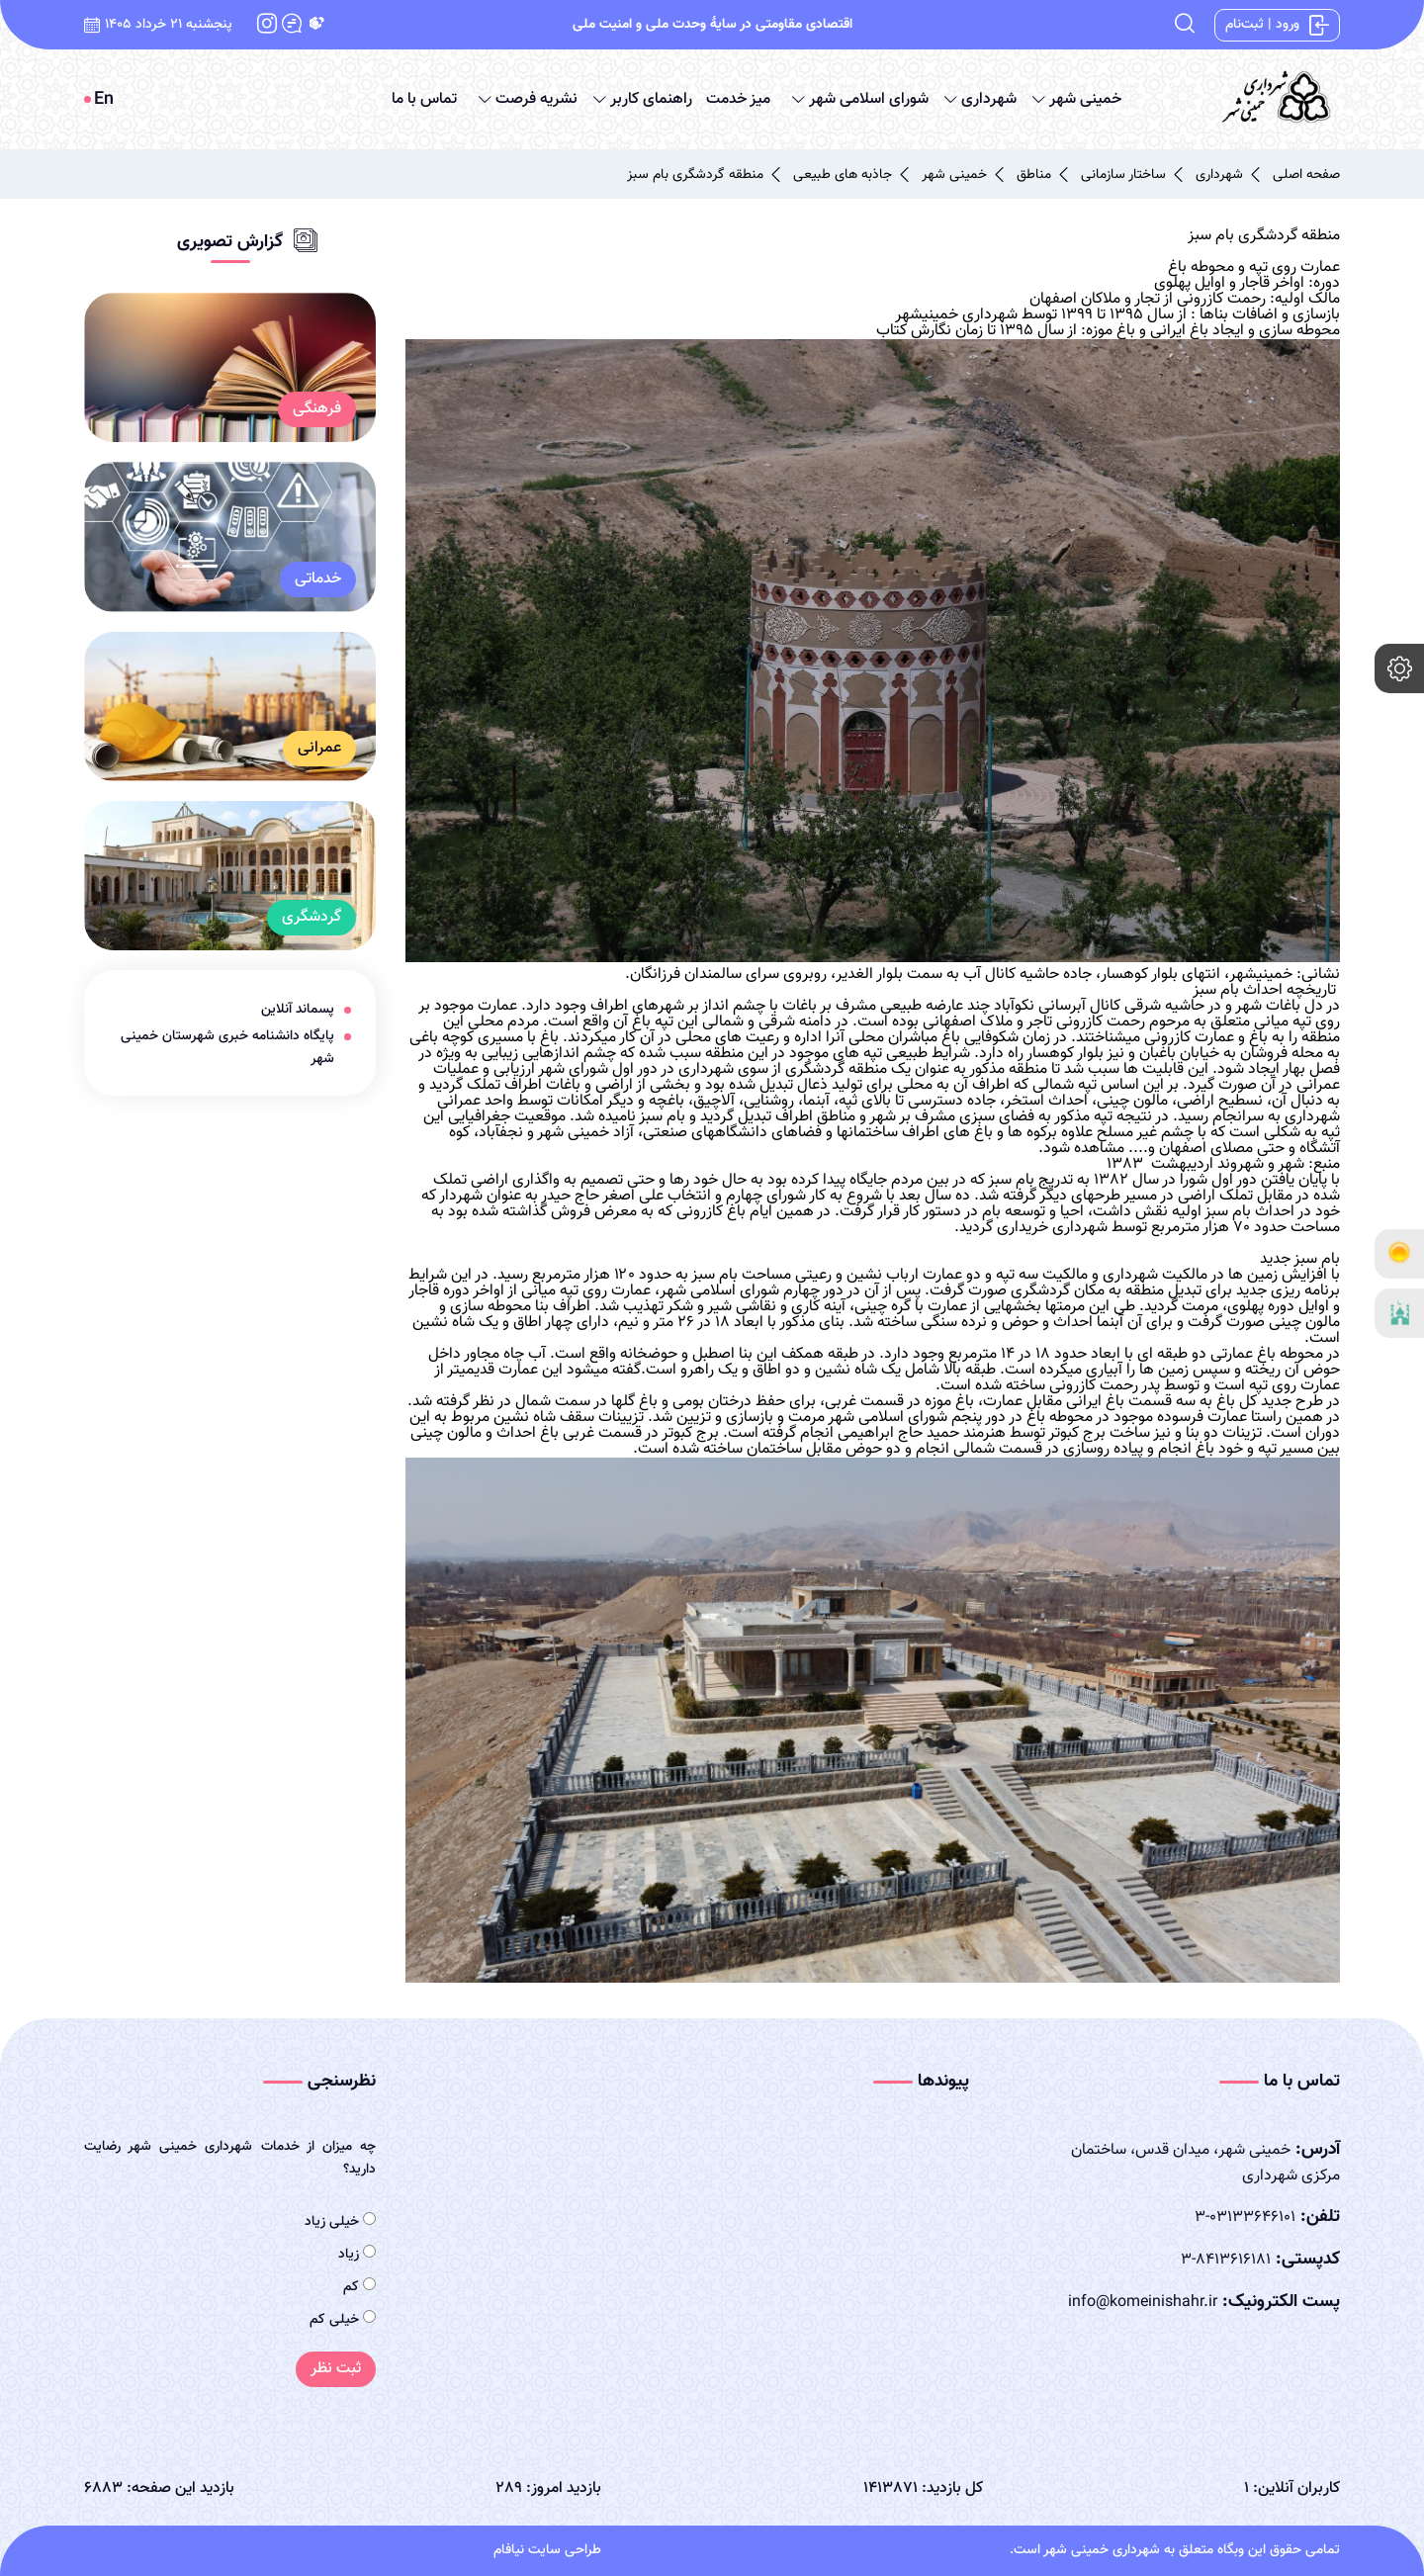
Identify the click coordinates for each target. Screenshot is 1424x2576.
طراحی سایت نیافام (547, 2550)
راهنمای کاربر (639, 99)
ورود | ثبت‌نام (1277, 25)
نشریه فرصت (525, 99)
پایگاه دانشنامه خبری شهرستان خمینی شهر (227, 1047)
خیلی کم (343, 2320)
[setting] (1399, 668)
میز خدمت (738, 99)
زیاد (357, 2254)
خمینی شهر (1073, 99)
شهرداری (977, 99)
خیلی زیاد (340, 2222)
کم (359, 2287)
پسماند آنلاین (297, 1010)
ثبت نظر (336, 2368)
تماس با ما (424, 99)
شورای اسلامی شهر (857, 99)
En (104, 100)
